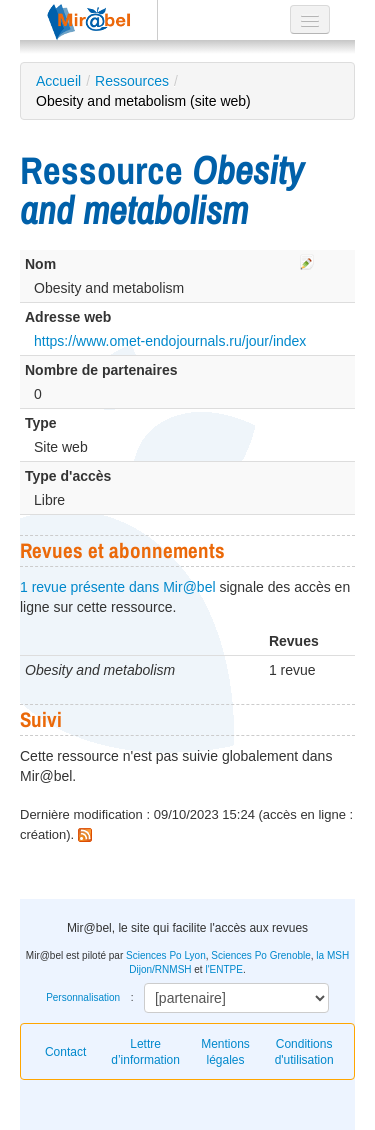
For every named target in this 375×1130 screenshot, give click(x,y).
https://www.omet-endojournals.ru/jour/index (170, 341)
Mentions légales (225, 1052)
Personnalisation (83, 997)
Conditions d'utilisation (304, 1052)
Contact (65, 1052)
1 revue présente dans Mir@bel (118, 587)
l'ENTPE (223, 969)
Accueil (58, 81)
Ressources (132, 81)
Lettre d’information (145, 1052)
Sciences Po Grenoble (261, 955)
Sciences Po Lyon (166, 955)
